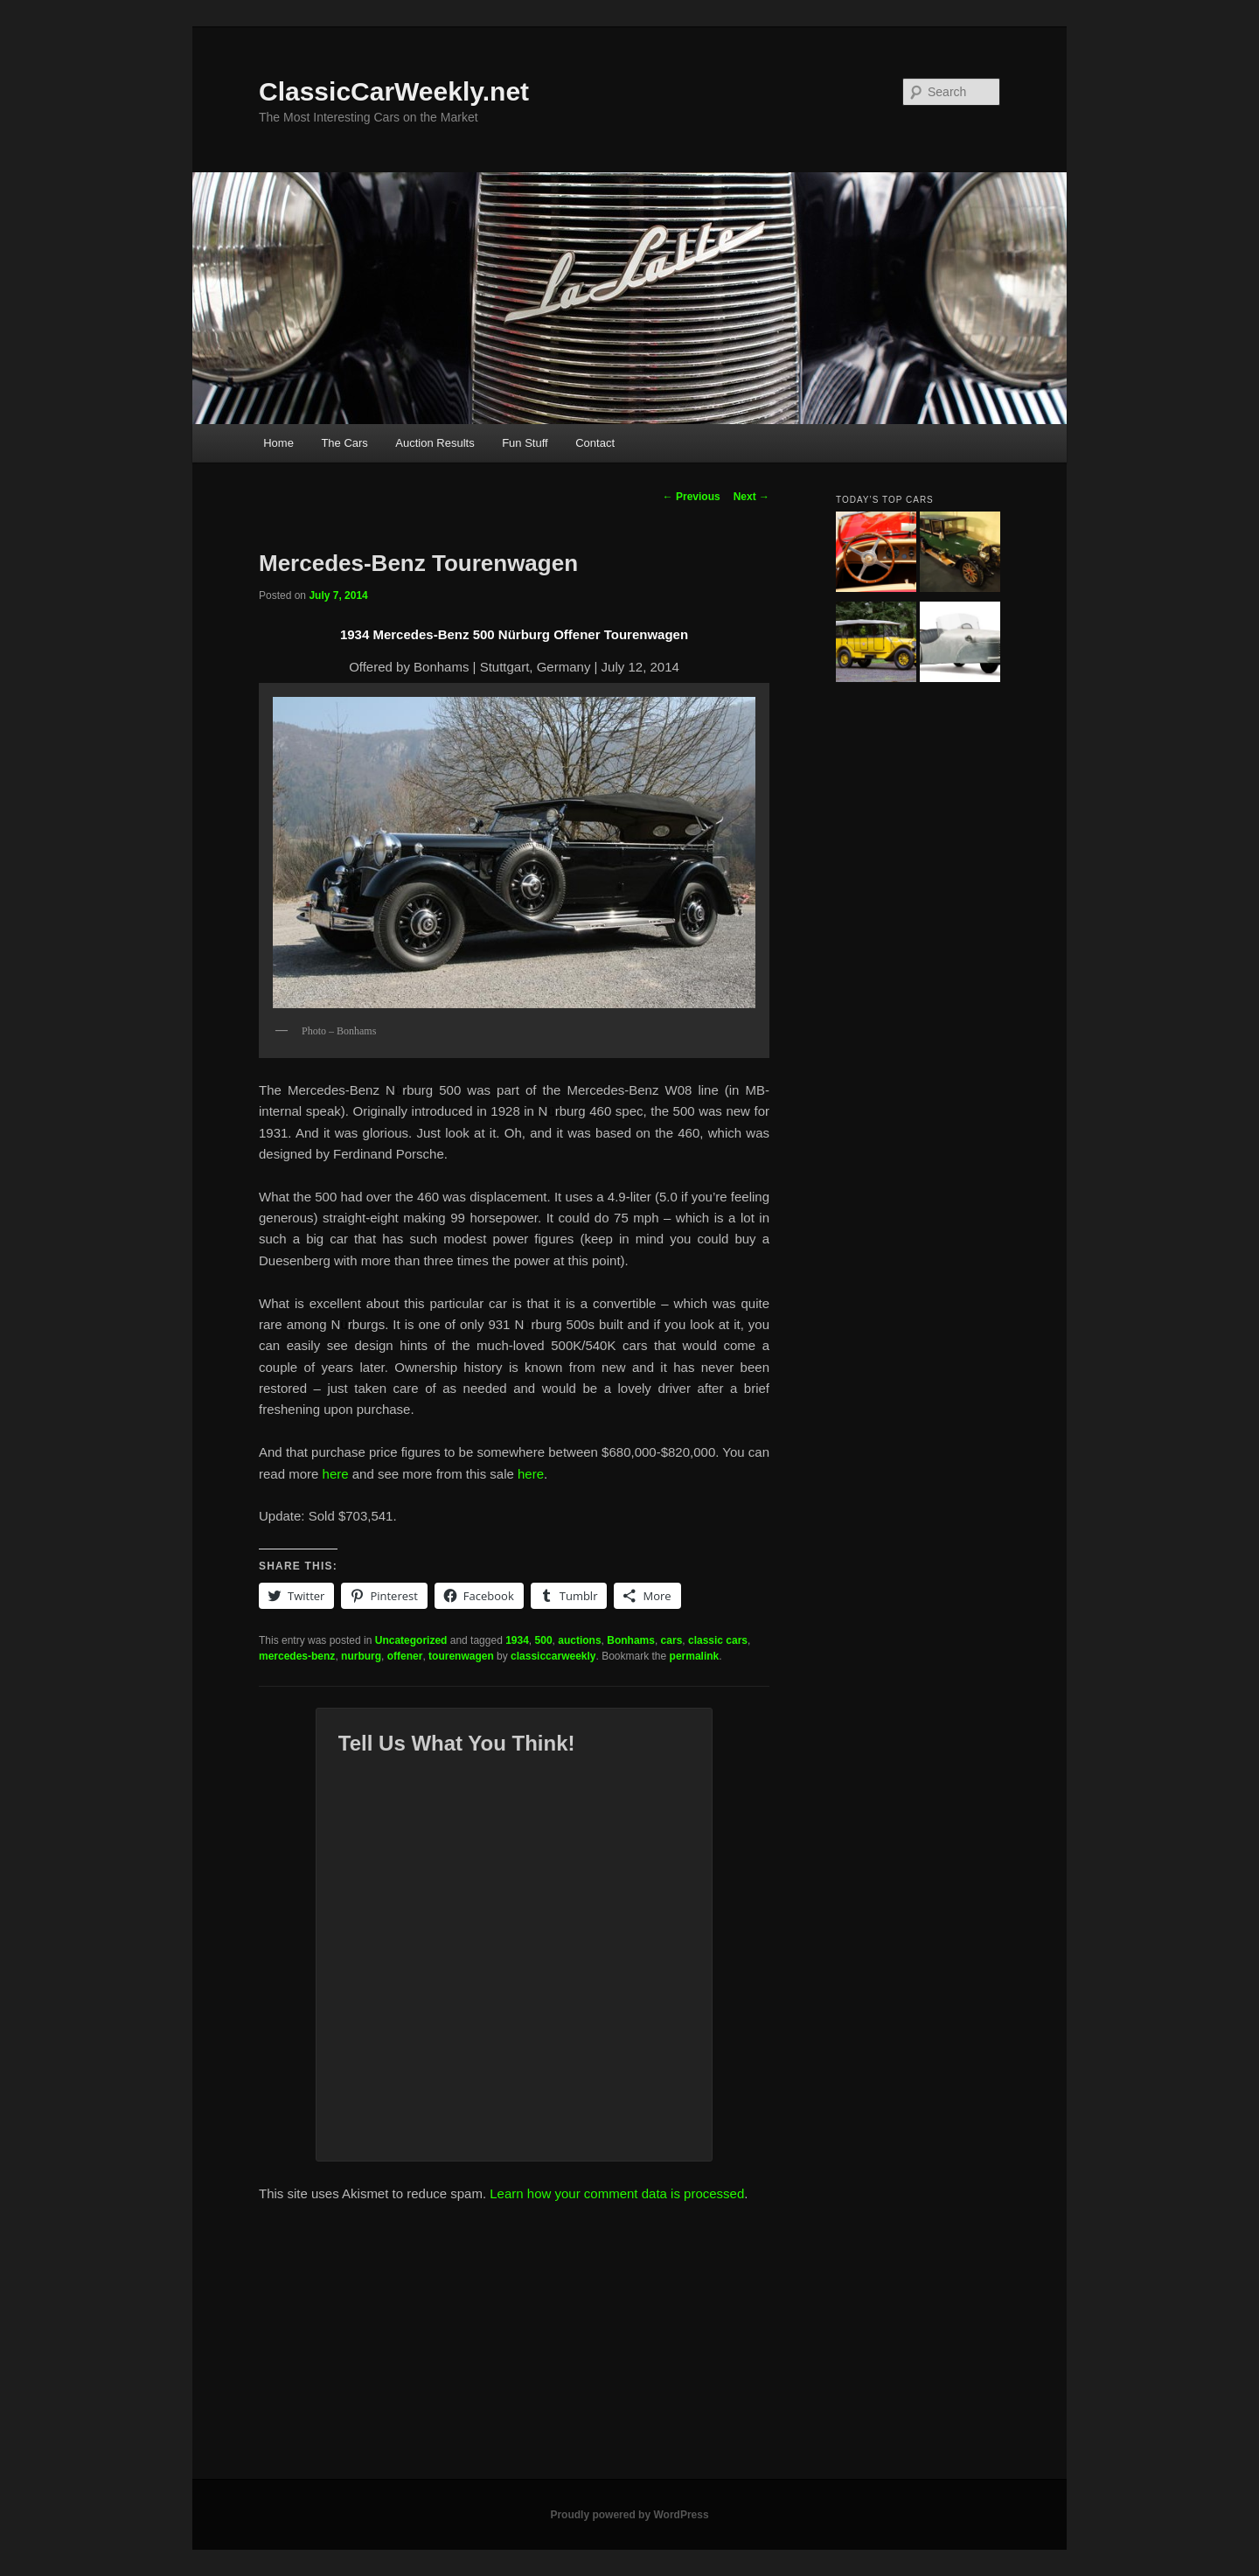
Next (751, 497)
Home (278, 442)
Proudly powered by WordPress (629, 2515)
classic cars (718, 1640)
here (336, 1473)
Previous (691, 497)
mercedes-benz (297, 1656)
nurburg (361, 1656)
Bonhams (631, 1640)
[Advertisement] (629, 2347)
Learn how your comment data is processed (617, 2193)
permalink (695, 1656)
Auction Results (434, 442)
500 (544, 1640)
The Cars (344, 442)
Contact (595, 442)
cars (672, 1640)
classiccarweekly (553, 1656)
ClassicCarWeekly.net (394, 91)
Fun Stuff (525, 442)
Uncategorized (411, 1640)
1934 (517, 1640)
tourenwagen (461, 1656)
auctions (579, 1640)
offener (405, 1656)
